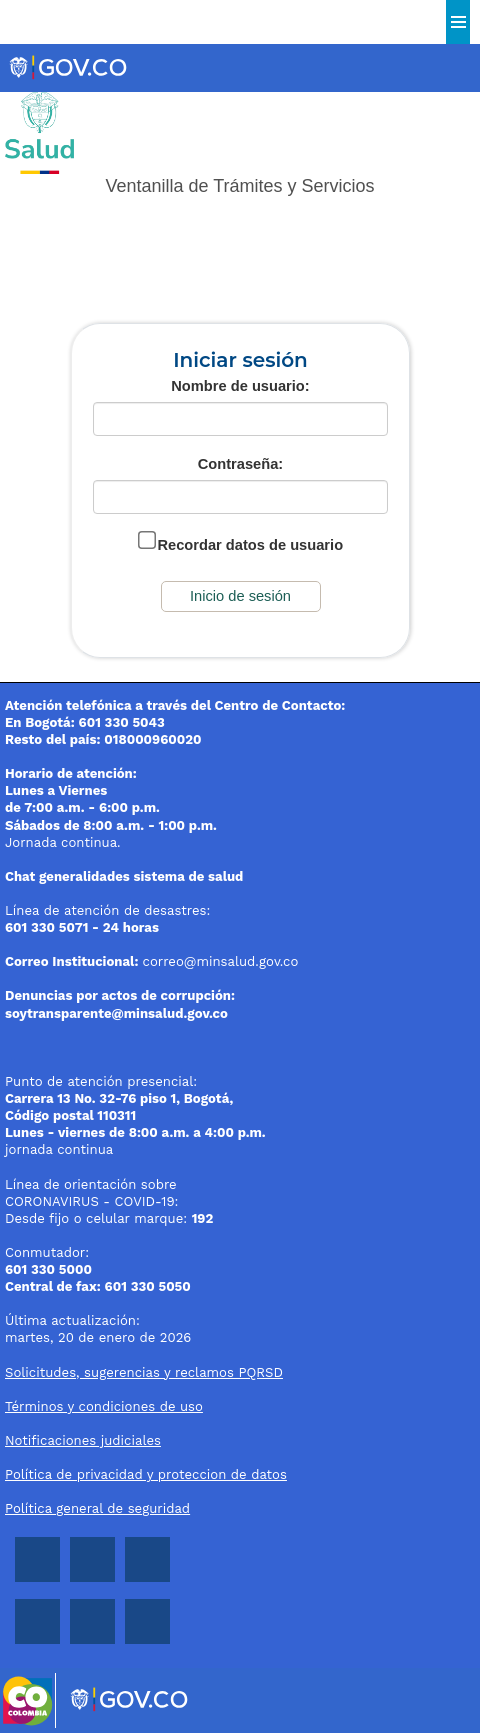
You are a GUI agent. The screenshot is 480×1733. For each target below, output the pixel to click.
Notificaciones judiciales (83, 1440)
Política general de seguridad (97, 1508)
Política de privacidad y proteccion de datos (146, 1474)
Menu (458, 22)
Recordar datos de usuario (250, 545)
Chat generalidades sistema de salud (124, 876)
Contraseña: (241, 464)
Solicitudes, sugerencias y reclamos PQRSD (144, 1372)
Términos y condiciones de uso (104, 1406)
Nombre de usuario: (240, 386)
